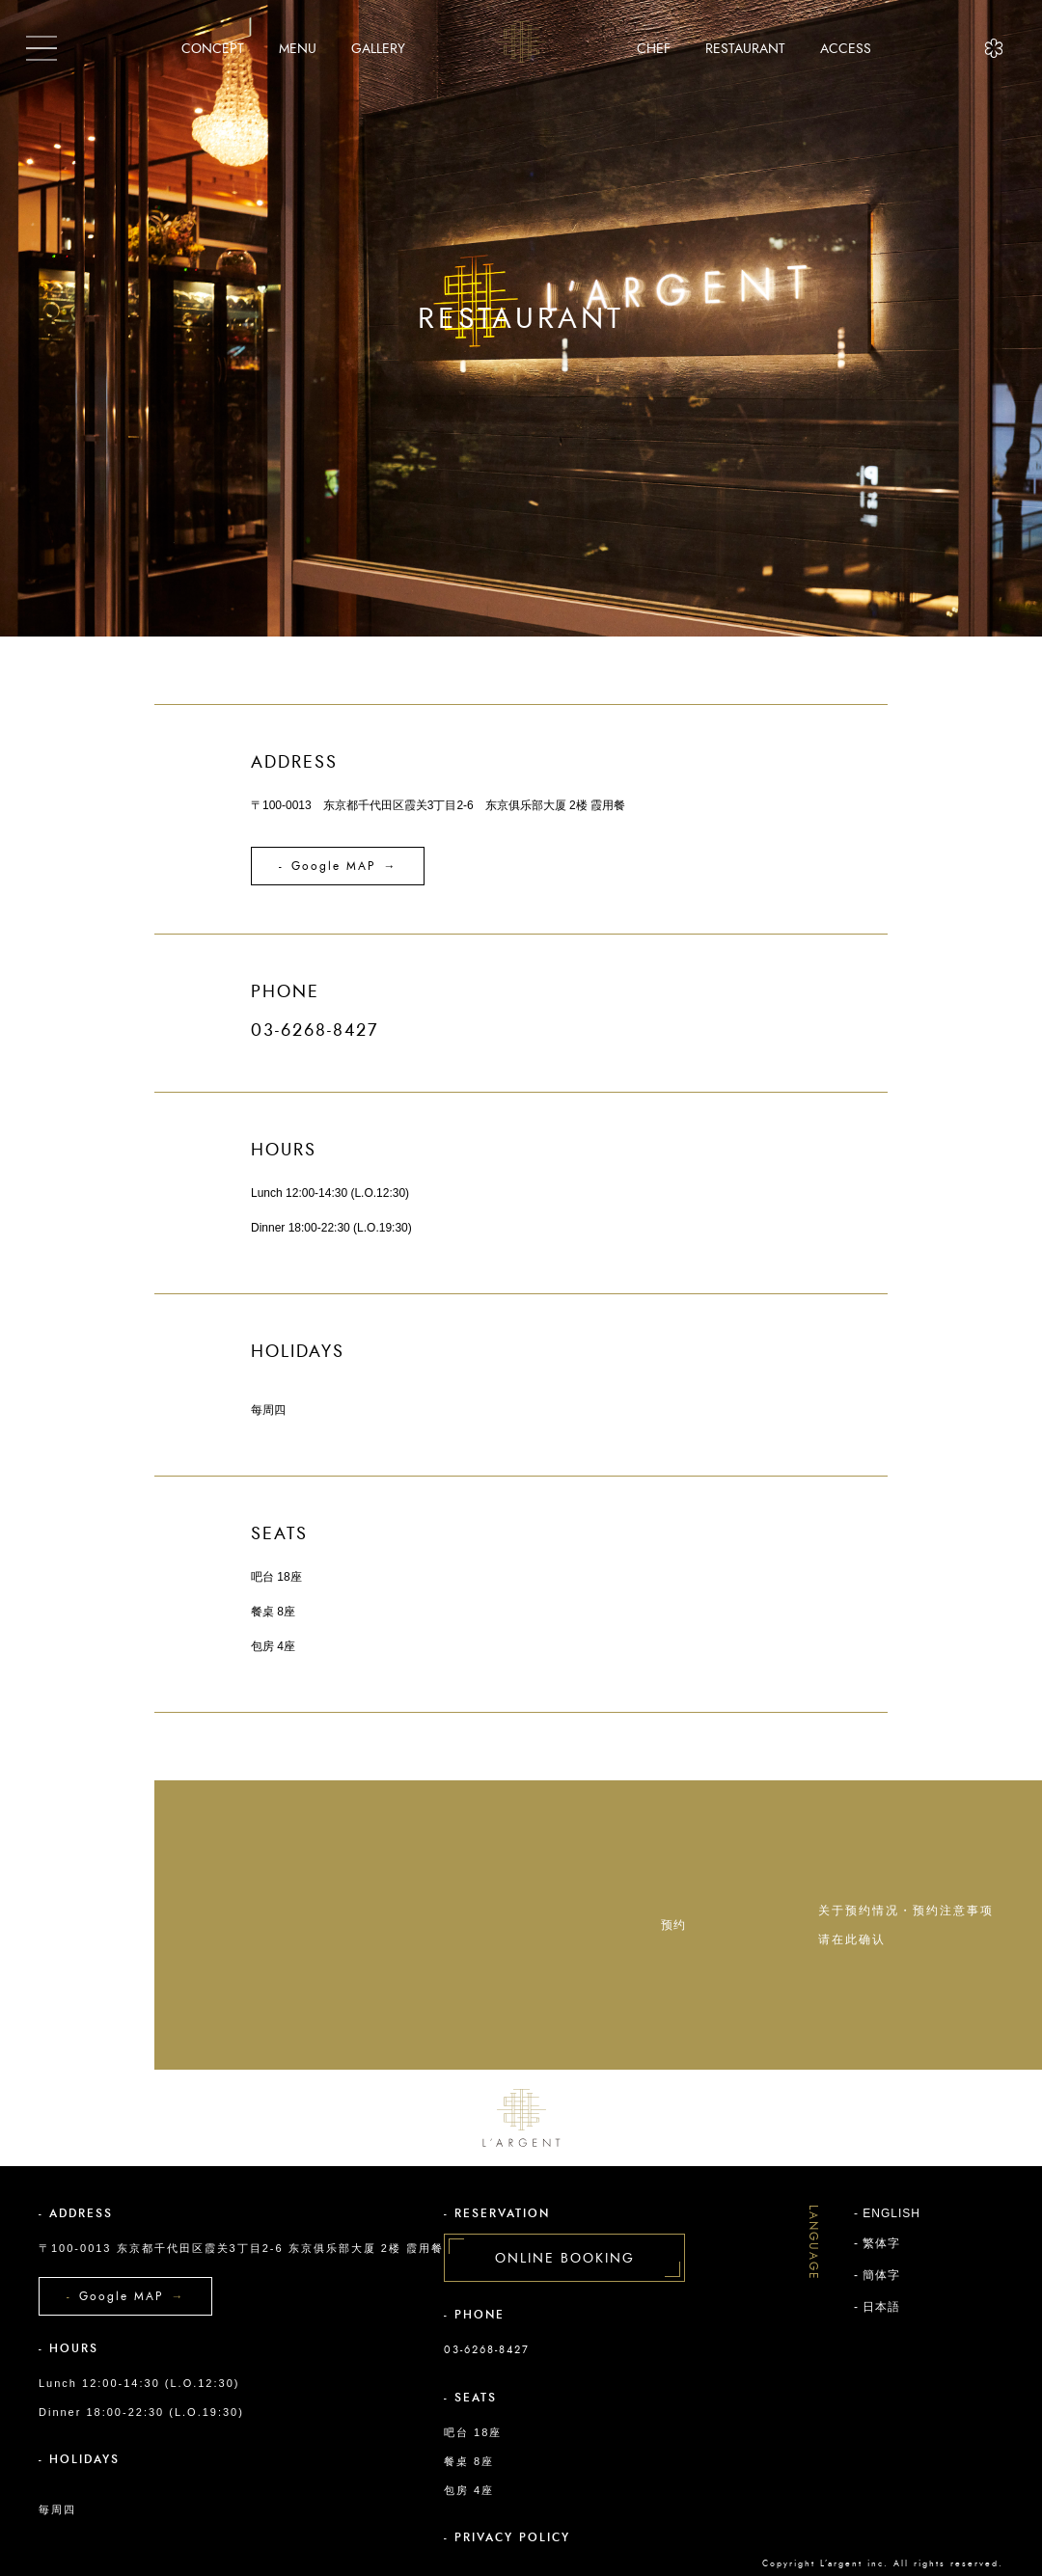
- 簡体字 (877, 2275)
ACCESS (845, 49)
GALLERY (378, 49)
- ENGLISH (887, 2213)
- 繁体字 (877, 2243)
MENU (297, 49)
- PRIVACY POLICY (507, 2537)
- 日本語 (877, 2307)
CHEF (654, 49)
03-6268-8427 (487, 2350)
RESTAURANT (745, 49)
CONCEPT (212, 49)
